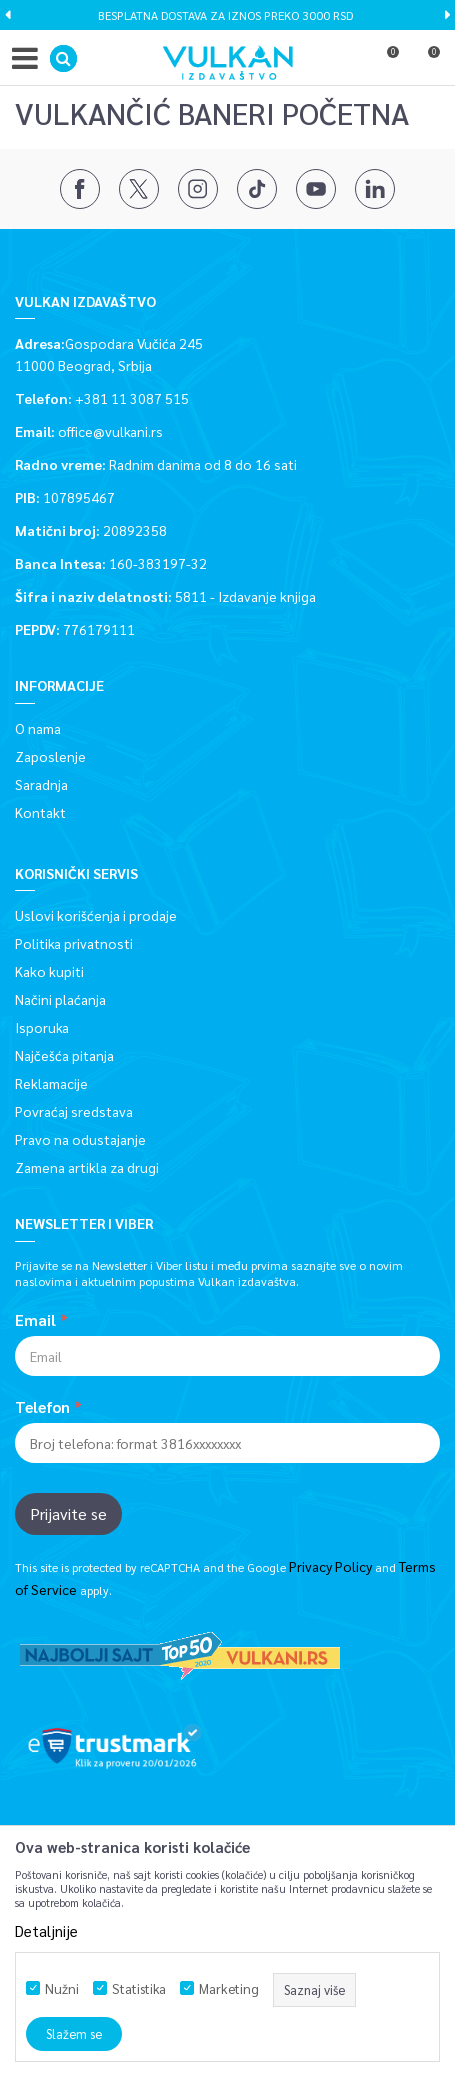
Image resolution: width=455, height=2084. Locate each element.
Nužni (62, 1988)
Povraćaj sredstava (74, 1111)
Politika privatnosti (74, 943)
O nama (38, 728)
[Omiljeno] (384, 62)
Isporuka (42, 1027)
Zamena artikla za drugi (87, 1167)
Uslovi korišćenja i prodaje (96, 915)
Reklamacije (51, 1083)
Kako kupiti (49, 971)
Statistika (139, 1988)
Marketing (229, 1988)
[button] (63, 58)
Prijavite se (68, 1513)
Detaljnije (46, 1930)
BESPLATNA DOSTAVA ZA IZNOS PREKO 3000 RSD (225, 15)
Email (35, 1320)
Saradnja (41, 784)
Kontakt (40, 812)
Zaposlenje (50, 756)
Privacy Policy (330, 1566)
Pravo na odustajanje (80, 1139)
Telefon (42, 1407)
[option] (227, 15)
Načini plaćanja (60, 999)
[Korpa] (425, 62)
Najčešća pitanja (64, 1055)
